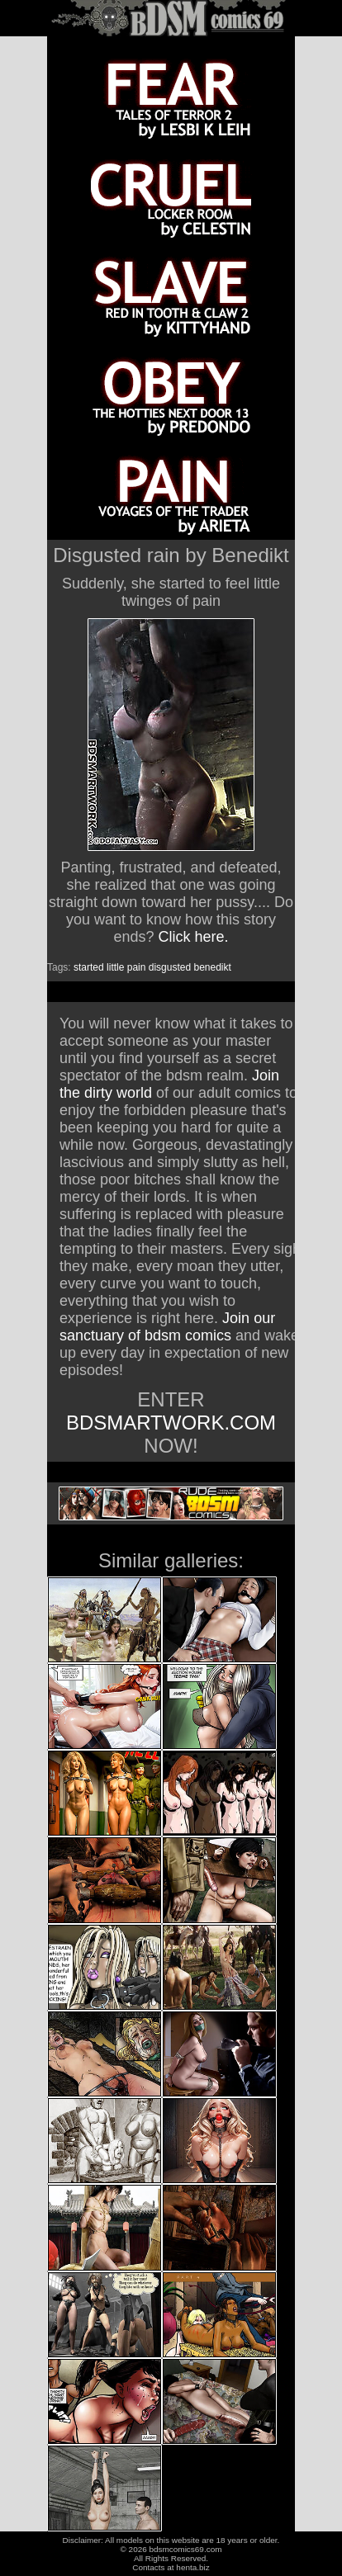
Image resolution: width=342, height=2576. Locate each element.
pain (136, 967)
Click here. (194, 937)
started (89, 967)
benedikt (211, 967)
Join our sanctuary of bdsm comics (167, 1327)
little (115, 967)
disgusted (170, 967)
